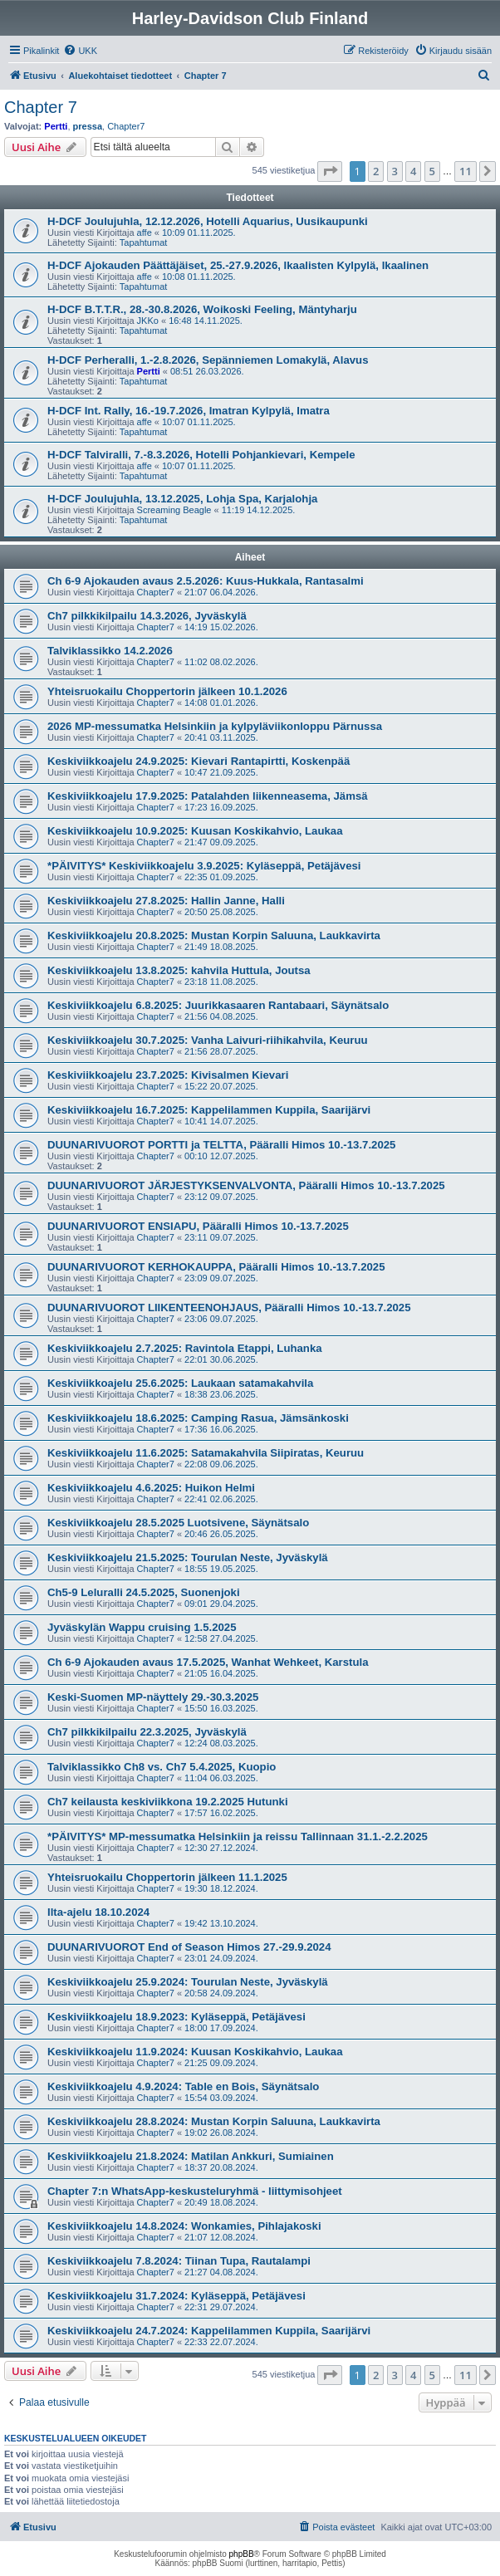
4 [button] (413, 171)
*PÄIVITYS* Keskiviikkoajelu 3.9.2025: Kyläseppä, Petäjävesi (204, 865)
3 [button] (395, 171)
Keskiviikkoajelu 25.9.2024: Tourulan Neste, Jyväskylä (187, 1982)
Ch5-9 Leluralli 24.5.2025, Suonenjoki (143, 1592)
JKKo (148, 321)
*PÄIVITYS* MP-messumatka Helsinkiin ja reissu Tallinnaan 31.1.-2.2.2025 (237, 1836)
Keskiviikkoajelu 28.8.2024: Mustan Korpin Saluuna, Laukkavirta (213, 2121)
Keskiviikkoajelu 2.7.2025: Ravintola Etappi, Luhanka (184, 1348)
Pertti (55, 126)
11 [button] (465, 171)
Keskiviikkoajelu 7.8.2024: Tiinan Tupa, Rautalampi (179, 2261)
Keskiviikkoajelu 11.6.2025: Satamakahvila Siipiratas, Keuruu (205, 1453)
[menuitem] (80, 51)
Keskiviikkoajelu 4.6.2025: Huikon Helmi (151, 1487)
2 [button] (376, 171)
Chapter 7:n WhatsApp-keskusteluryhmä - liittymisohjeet (194, 2191)
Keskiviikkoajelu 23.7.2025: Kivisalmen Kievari (167, 1075)
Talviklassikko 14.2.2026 (110, 650)
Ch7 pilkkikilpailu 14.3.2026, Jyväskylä (147, 616)
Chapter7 (126, 126)
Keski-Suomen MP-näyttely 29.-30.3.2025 (152, 1697)
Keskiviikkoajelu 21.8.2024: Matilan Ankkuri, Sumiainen (190, 2156)
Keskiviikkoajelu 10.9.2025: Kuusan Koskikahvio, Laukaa (195, 831)
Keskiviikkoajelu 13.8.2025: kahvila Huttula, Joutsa (179, 970)
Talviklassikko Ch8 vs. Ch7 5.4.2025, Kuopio (161, 1767)
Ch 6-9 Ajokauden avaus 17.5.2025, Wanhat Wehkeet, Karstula (208, 1662)
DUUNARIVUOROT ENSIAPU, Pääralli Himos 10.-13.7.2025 (198, 1226)
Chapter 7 (40, 107)
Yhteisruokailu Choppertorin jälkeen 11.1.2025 (167, 1877)
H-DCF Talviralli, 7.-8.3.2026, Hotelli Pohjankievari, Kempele (201, 454)
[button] (329, 171)
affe (144, 233)
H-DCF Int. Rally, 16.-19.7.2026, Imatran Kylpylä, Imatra (188, 410)
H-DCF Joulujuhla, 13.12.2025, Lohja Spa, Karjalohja (182, 498)
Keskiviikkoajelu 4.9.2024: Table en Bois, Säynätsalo (183, 2086)
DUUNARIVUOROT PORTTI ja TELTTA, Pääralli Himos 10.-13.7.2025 (221, 1145)
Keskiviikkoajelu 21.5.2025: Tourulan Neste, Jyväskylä (187, 1557)
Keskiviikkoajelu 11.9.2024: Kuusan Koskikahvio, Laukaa (195, 2051)
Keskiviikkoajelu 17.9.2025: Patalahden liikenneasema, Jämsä (207, 796)
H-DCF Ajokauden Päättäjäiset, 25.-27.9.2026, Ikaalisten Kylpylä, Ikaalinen (238, 265)
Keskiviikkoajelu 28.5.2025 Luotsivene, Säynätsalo (178, 1522)
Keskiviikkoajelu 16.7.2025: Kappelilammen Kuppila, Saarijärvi (208, 1110)
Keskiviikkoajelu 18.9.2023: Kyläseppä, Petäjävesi (176, 2016)
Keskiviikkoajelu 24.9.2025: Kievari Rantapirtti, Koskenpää (198, 761)
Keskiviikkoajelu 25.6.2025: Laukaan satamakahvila (180, 1383)
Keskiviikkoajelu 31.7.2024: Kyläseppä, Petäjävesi (176, 2296)
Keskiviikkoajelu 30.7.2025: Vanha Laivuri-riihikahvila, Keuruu (207, 1040)
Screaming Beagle (174, 510)
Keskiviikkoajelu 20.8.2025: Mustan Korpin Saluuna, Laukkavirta (213, 935)
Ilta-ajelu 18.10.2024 (98, 1912)
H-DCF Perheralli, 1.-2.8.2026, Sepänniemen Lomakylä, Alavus (208, 360)
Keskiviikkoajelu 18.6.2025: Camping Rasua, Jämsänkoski (198, 1418)
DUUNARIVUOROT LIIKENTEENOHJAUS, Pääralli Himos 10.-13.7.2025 (229, 1307)
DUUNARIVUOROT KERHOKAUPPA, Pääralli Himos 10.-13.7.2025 (216, 1267)
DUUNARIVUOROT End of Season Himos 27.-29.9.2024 (189, 1947)
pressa (87, 126)
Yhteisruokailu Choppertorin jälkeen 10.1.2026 (167, 691)
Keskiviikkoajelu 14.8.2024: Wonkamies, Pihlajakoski (184, 2226)
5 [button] (432, 171)
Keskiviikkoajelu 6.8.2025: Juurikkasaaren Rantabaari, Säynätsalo (218, 1005)
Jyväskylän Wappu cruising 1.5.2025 (141, 1627)
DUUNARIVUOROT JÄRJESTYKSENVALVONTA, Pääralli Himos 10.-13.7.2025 (246, 1185)
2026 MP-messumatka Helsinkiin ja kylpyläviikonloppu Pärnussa (214, 726)
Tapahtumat (143, 242)
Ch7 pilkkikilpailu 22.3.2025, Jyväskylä (147, 1732)
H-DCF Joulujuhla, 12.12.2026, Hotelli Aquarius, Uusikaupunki (207, 221)
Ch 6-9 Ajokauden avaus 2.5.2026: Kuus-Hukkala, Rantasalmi (205, 581)
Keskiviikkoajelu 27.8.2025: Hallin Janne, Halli (166, 900)
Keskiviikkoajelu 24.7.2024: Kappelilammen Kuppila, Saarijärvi (208, 2330)
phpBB (241, 2554)
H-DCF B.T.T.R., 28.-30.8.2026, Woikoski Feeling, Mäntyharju (202, 309)
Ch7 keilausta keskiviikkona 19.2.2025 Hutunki (167, 1801)
